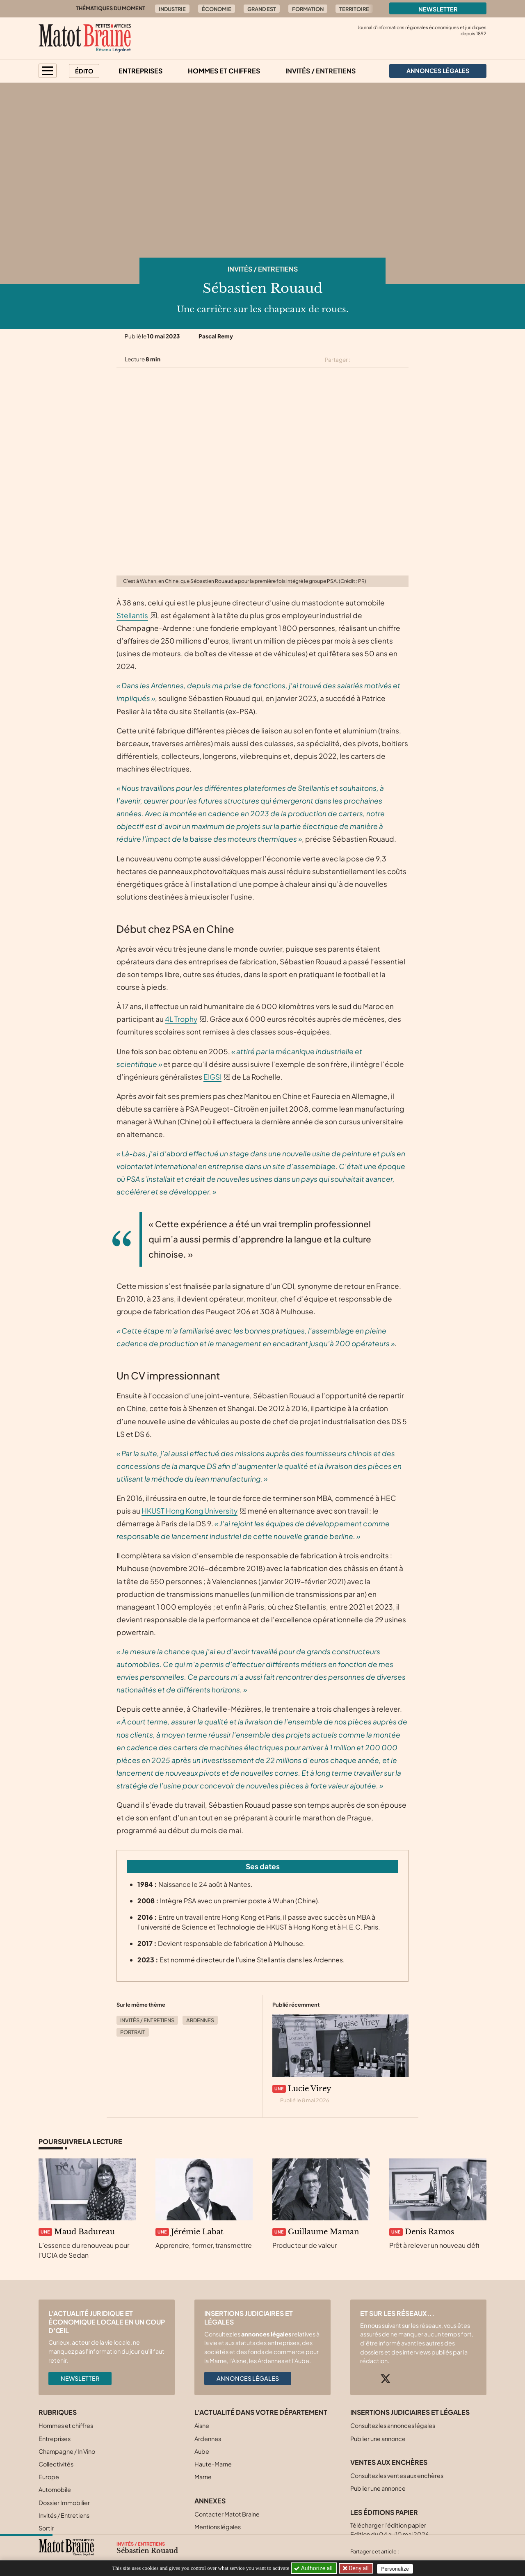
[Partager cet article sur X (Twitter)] (359, 359)
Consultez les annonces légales (392, 2425)
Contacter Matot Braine (227, 2514)
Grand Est (261, 9)
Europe (49, 2476)
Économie (216, 9)
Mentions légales (217, 2526)
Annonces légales (248, 2378)
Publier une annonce (378, 2438)
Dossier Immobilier (64, 2502)
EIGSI (212, 1076)
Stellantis (132, 615)
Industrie (172, 9)
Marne (203, 2476)
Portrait (132, 2032)
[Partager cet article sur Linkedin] (388, 359)
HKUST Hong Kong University (189, 1510)
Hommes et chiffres (224, 70)
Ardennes (200, 2020)
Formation (308, 9)
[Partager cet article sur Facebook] (374, 359)
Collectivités (56, 2464)
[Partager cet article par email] (403, 359)
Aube (201, 2451)
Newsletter (438, 9)
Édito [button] (84, 71)
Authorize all (314, 2568)
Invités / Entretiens (320, 70)
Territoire (354, 9)
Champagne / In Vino (67, 2451)
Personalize (396, 2568)
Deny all (358, 2568)
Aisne (201, 2425)
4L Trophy (181, 1018)
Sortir (46, 2528)
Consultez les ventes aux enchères (396, 2475)
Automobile (55, 2489)
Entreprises (140, 70)
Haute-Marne (213, 2464)
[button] (48, 71)
